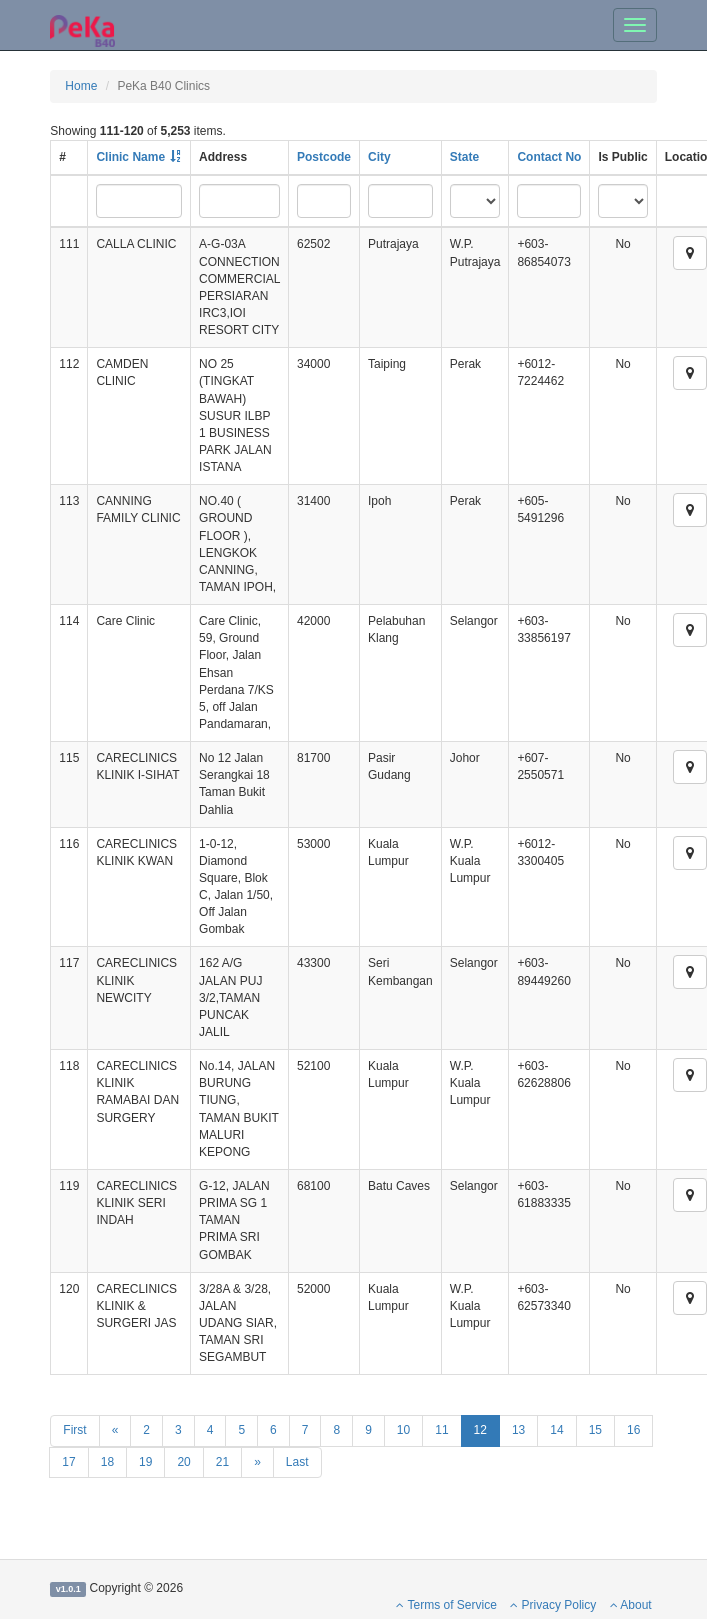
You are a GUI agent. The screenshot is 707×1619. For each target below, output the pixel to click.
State (464, 157)
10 (403, 1430)
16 (633, 1430)
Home (81, 86)
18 (107, 1462)
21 (222, 1462)
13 (518, 1430)
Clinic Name (130, 157)
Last (297, 1462)
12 (480, 1430)
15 (595, 1430)
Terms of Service (446, 1605)
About (631, 1605)
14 (556, 1430)
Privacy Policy (553, 1605)
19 (145, 1462)
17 (68, 1462)
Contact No (549, 157)
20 (183, 1462)
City (379, 157)
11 (441, 1430)
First (74, 1430)
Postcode (324, 157)
